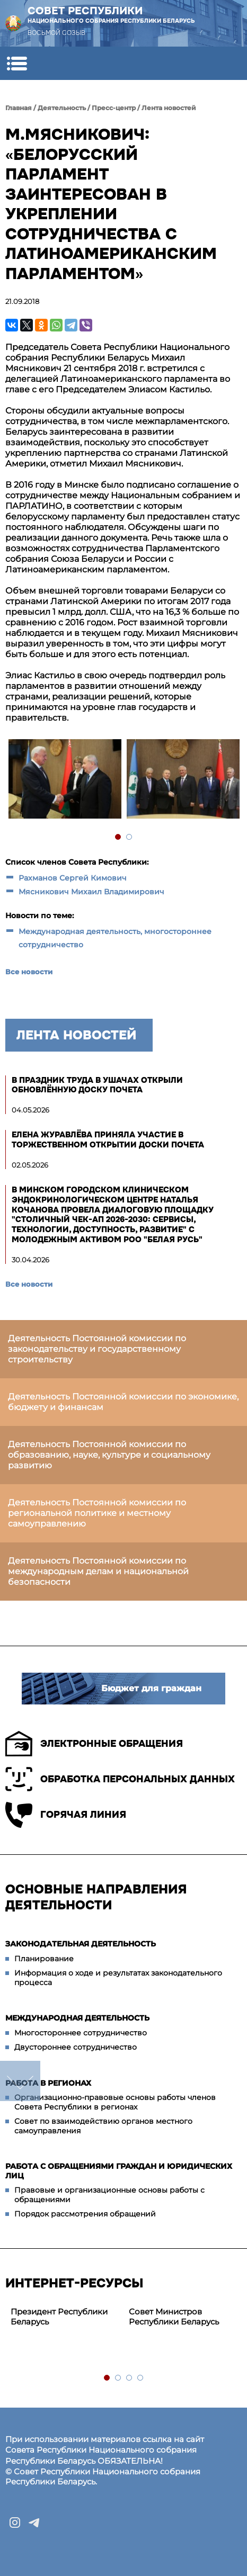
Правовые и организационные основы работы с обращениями (109, 2194)
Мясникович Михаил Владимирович (91, 891)
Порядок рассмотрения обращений (85, 2214)
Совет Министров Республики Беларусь (174, 2316)
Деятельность (62, 108)
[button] (16, 63)
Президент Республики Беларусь (59, 2316)
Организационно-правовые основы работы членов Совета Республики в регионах (115, 2102)
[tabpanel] (64, 780)
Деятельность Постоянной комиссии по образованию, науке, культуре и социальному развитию (109, 1454)
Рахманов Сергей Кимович (73, 878)
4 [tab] (141, 2378)
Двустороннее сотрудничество (75, 2047)
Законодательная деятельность (80, 1944)
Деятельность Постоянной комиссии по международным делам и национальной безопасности (98, 1571)
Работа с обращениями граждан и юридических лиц (118, 2170)
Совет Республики (111, 14)
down (20, 2081)
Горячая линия (65, 1815)
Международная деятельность (77, 2018)
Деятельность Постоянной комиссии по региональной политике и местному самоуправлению (97, 1513)
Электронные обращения (94, 1743)
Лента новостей (169, 108)
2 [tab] (130, 837)
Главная (18, 108)
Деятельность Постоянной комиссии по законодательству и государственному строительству (97, 1349)
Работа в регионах (48, 2083)
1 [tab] (118, 837)
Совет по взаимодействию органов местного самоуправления (103, 2125)
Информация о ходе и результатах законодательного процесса (118, 1977)
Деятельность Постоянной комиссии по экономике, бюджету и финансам (123, 1402)
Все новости (28, 971)
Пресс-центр (114, 108)
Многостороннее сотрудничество (80, 2033)
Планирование (44, 1958)
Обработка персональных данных (120, 1779)
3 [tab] (130, 2378)
